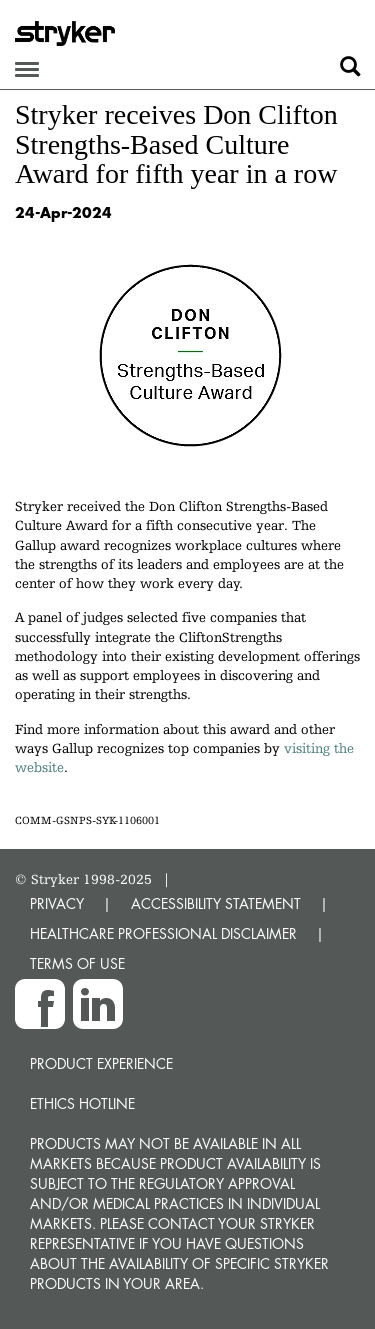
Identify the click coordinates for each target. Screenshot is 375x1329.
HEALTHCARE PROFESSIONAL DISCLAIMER (163, 933)
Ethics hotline (82, 1103)
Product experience (101, 1063)
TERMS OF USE (77, 963)
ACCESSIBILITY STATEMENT (216, 903)
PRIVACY (57, 903)
